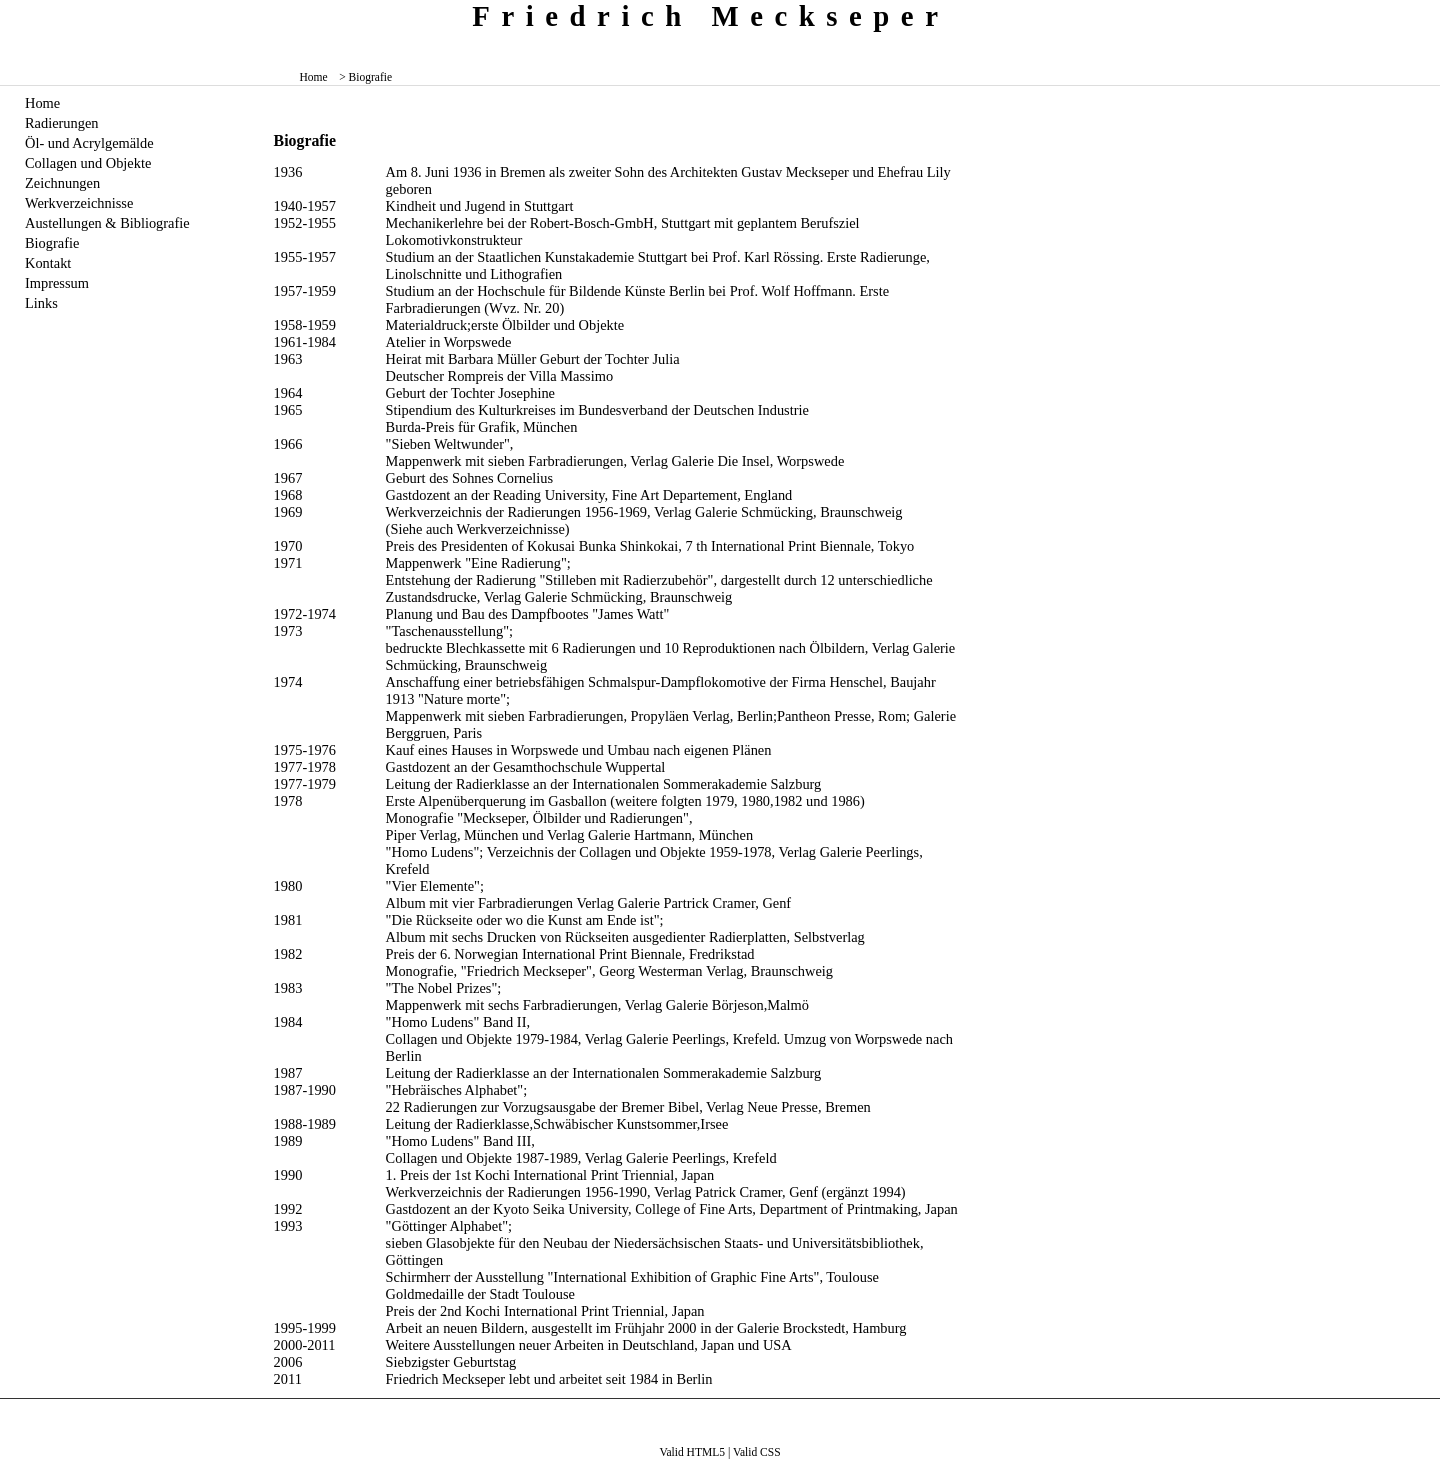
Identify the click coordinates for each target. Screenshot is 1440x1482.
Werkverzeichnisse (79, 203)
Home (314, 77)
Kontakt (48, 263)
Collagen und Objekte (88, 163)
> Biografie (365, 77)
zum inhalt (1417, 14)
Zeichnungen (62, 183)
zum (1426, 14)
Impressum (57, 283)
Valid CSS (757, 1452)
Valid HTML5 (692, 1452)
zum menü (1410, 14)
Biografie (52, 243)
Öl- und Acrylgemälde (89, 143)
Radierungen (62, 123)
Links (41, 303)
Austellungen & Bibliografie (107, 223)
